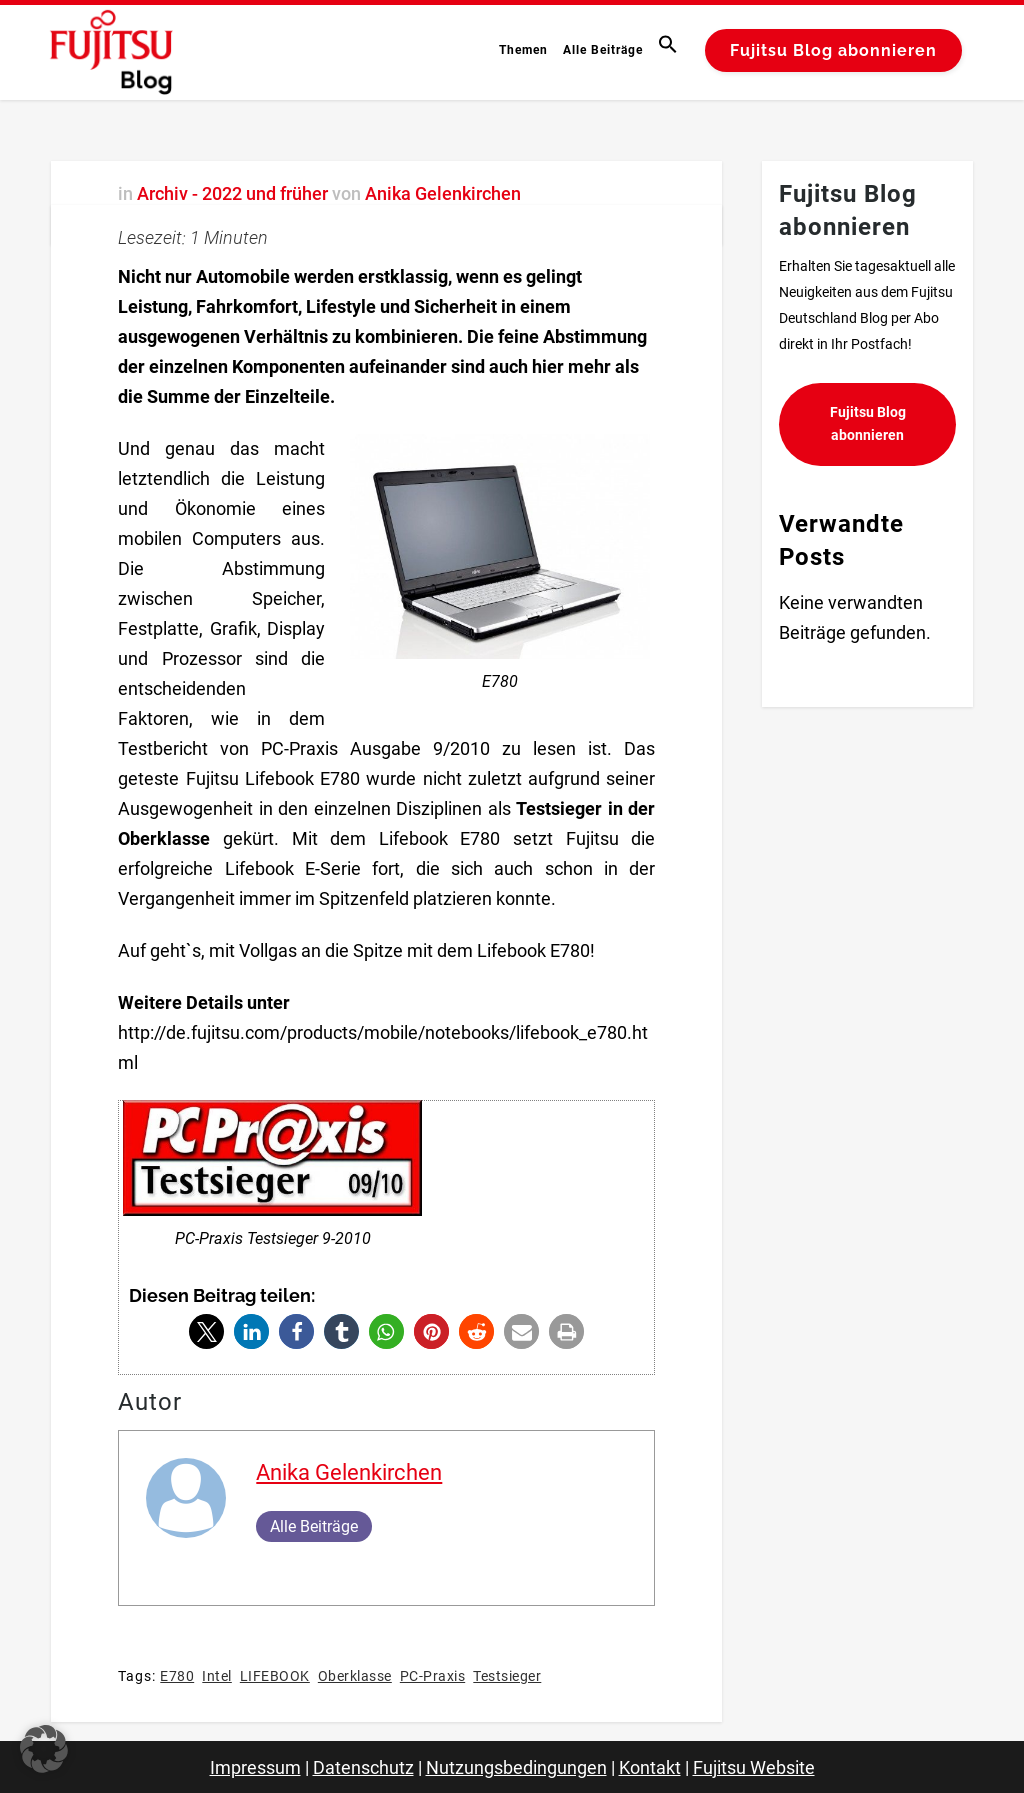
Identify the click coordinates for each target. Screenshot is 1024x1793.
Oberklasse (355, 1676)
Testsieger (507, 1676)
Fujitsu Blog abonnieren (833, 50)
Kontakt (650, 1767)
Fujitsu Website (754, 1767)
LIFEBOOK (275, 1676)
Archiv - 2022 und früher (232, 193)
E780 (177, 1676)
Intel (217, 1676)
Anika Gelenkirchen (443, 193)
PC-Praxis (433, 1676)
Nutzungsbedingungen (516, 1767)
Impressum (255, 1767)
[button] (670, 50)
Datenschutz (363, 1767)
